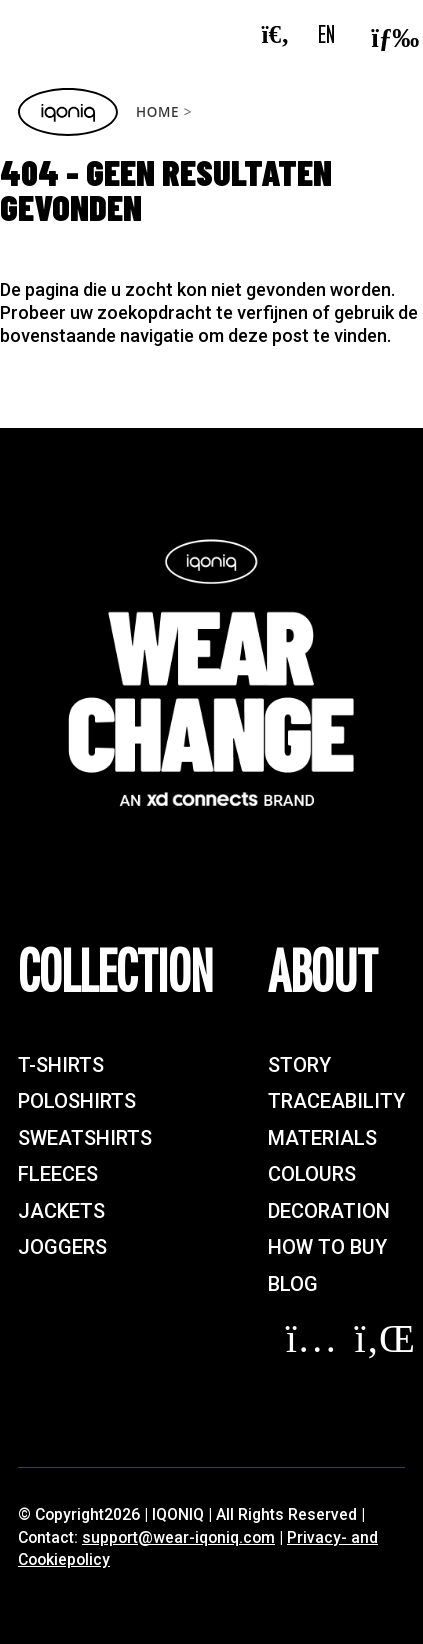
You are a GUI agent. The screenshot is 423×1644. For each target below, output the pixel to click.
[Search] (285, 35)
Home (157, 112)
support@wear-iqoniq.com (178, 1537)
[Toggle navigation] (388, 35)
